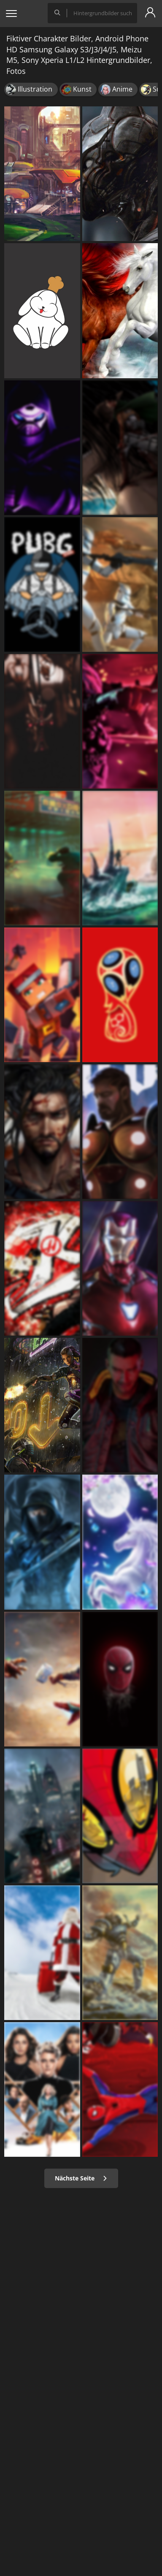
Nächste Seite (81, 2178)
